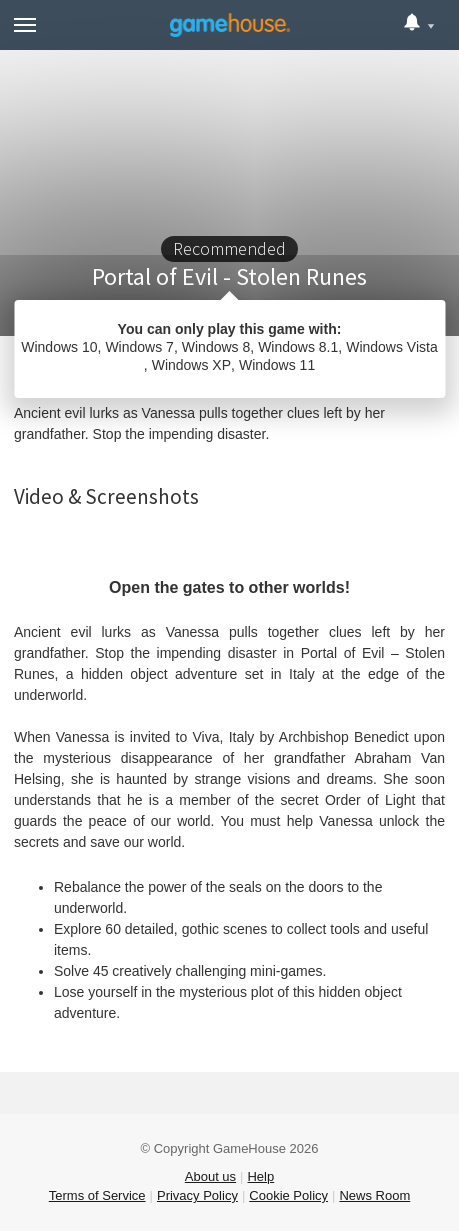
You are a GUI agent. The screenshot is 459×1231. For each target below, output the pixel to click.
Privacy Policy (197, 1195)
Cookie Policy (288, 1195)
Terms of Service (97, 1195)
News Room (374, 1195)
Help (260, 1176)
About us (210, 1176)
